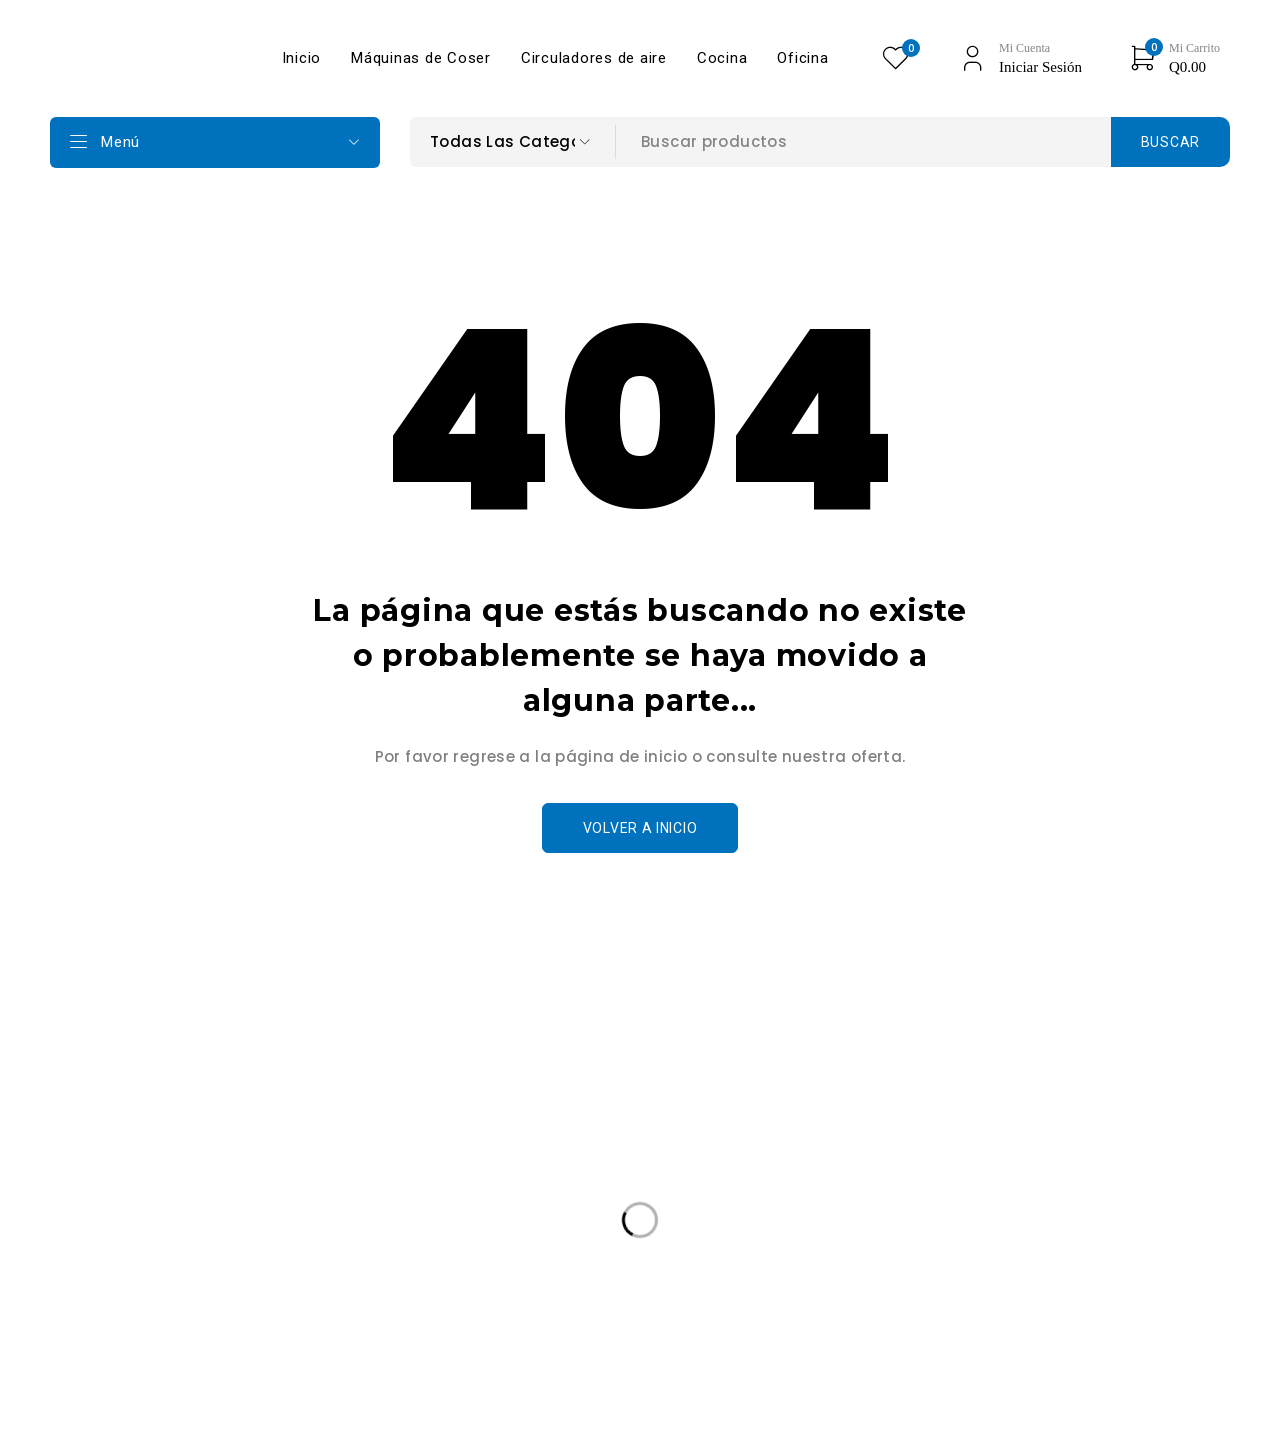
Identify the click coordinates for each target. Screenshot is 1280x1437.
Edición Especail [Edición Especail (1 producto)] (129, 1304)
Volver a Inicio (640, 828)
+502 (113, 1177)
